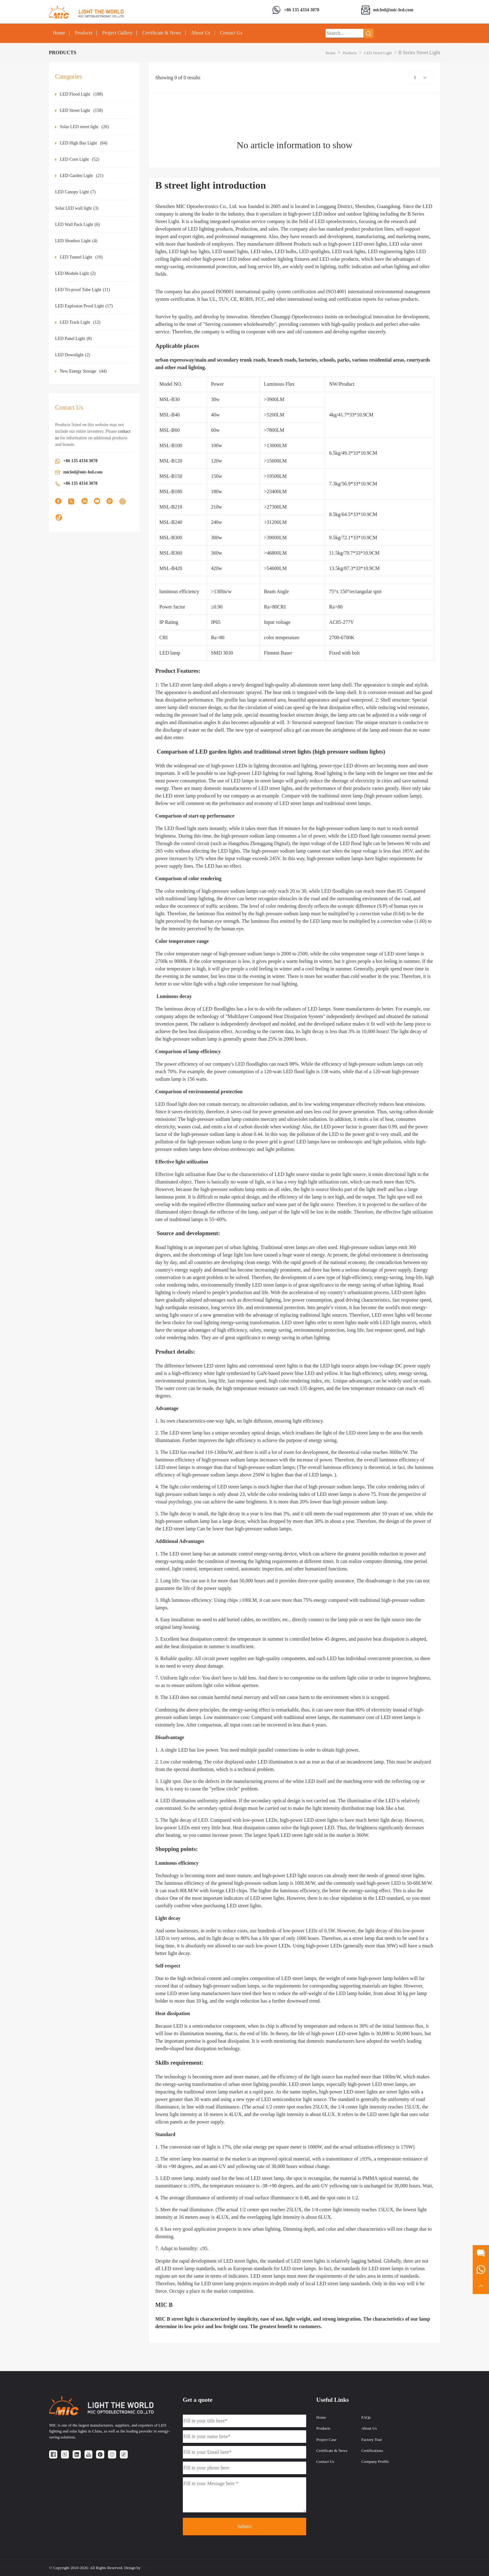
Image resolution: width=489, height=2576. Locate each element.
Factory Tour (371, 2440)
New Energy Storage (83, 371)
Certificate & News (161, 32)
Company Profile (375, 2461)
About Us (200, 32)
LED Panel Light (73, 338)
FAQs (366, 2417)
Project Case (326, 2440)
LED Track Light (80, 322)
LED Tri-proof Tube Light (82, 289)
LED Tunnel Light (81, 257)
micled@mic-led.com (393, 9)
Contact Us (231, 32)
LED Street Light (378, 53)
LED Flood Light (81, 94)
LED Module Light (75, 273)
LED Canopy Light (75, 192)
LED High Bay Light (83, 143)
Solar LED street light (84, 126)
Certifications (372, 2450)
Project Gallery (117, 32)
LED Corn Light (79, 159)
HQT (146, 2568)
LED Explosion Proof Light (84, 306)
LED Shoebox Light (76, 240)
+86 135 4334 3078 (301, 9)
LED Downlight (72, 355)
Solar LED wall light (76, 208)
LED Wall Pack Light (77, 224)
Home (59, 32)
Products (83, 32)
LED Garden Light (81, 175)
